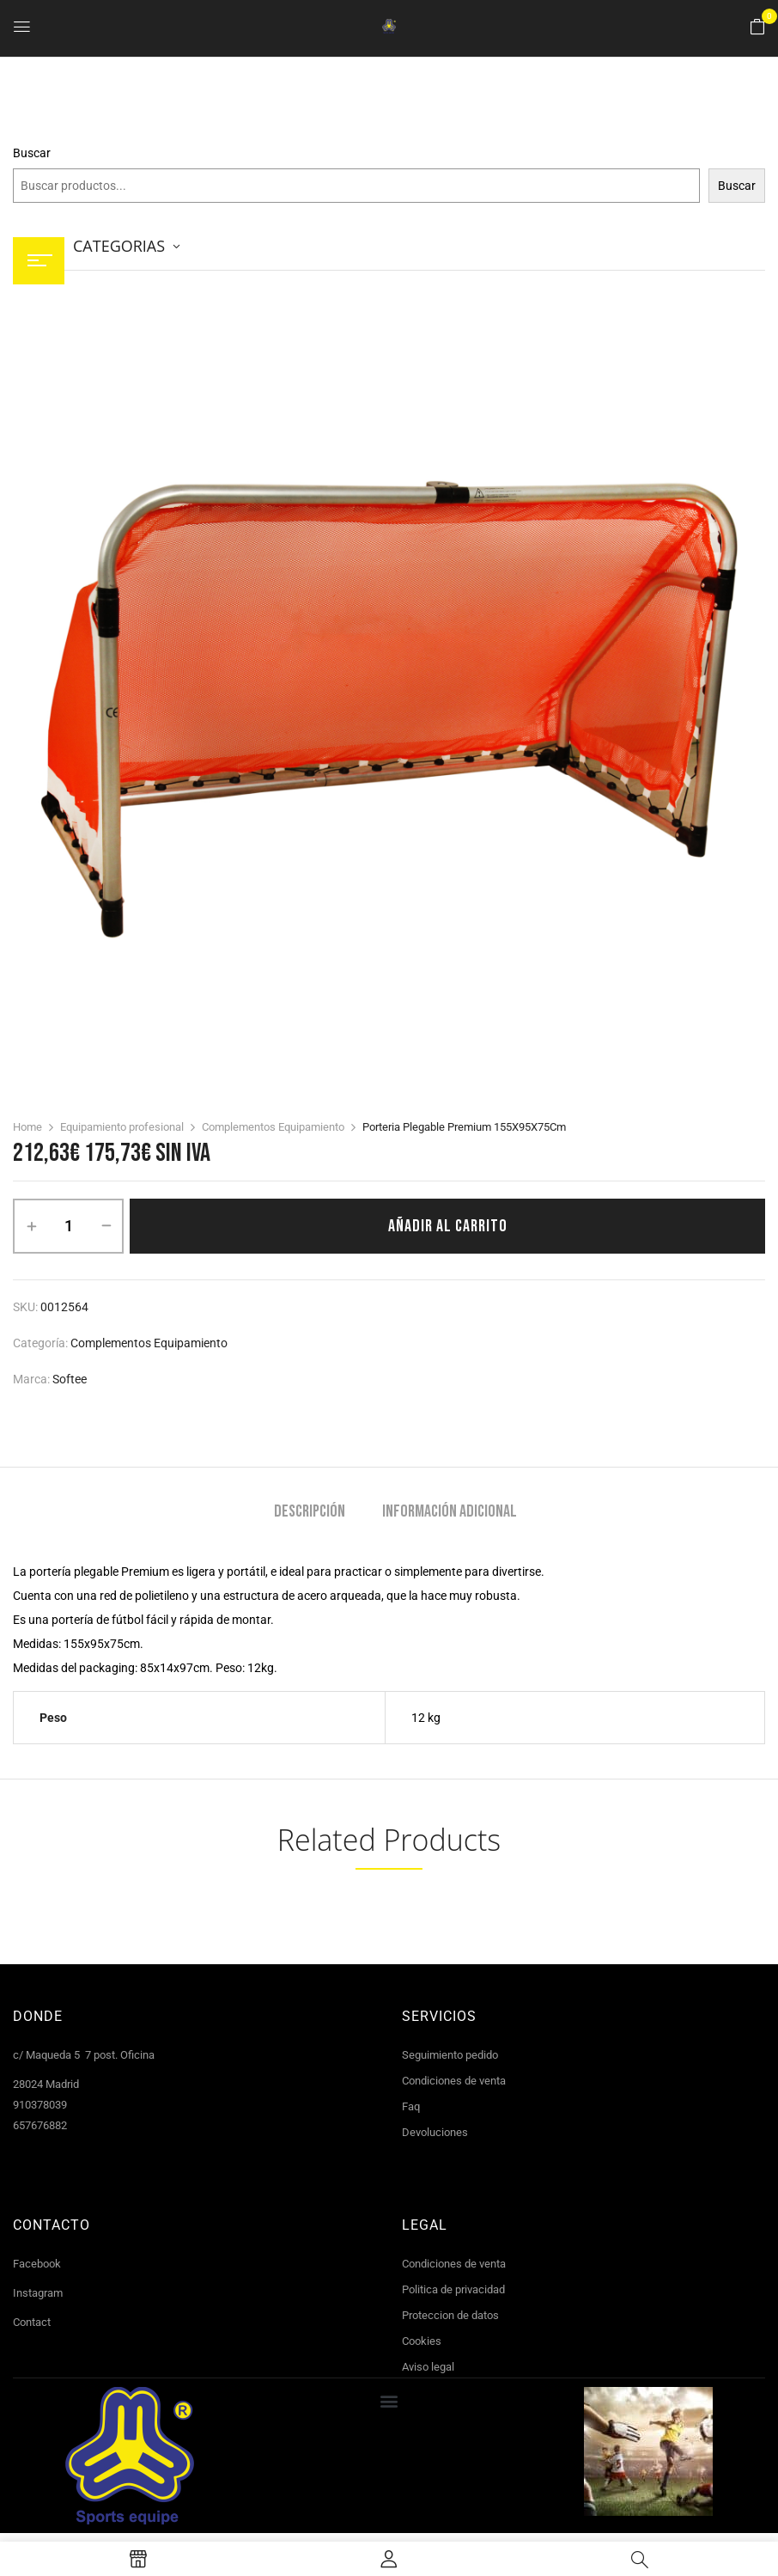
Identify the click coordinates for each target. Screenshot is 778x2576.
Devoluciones (435, 2132)
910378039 (40, 2104)
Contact (32, 2322)
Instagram (38, 2292)
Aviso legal (428, 2366)
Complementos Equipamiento (273, 1126)
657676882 (40, 2125)
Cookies (421, 2341)
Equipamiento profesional (122, 1126)
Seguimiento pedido (450, 2054)
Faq (411, 2106)
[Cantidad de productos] (68, 1226)
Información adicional (449, 1512)
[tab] (309, 1513)
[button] (757, 27)
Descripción (309, 1512)
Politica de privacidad (453, 2289)
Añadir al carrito (448, 1226)
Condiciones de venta (454, 2080)
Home (27, 1126)
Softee (69, 1379)
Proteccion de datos (450, 2315)
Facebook (37, 2263)
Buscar (32, 153)
